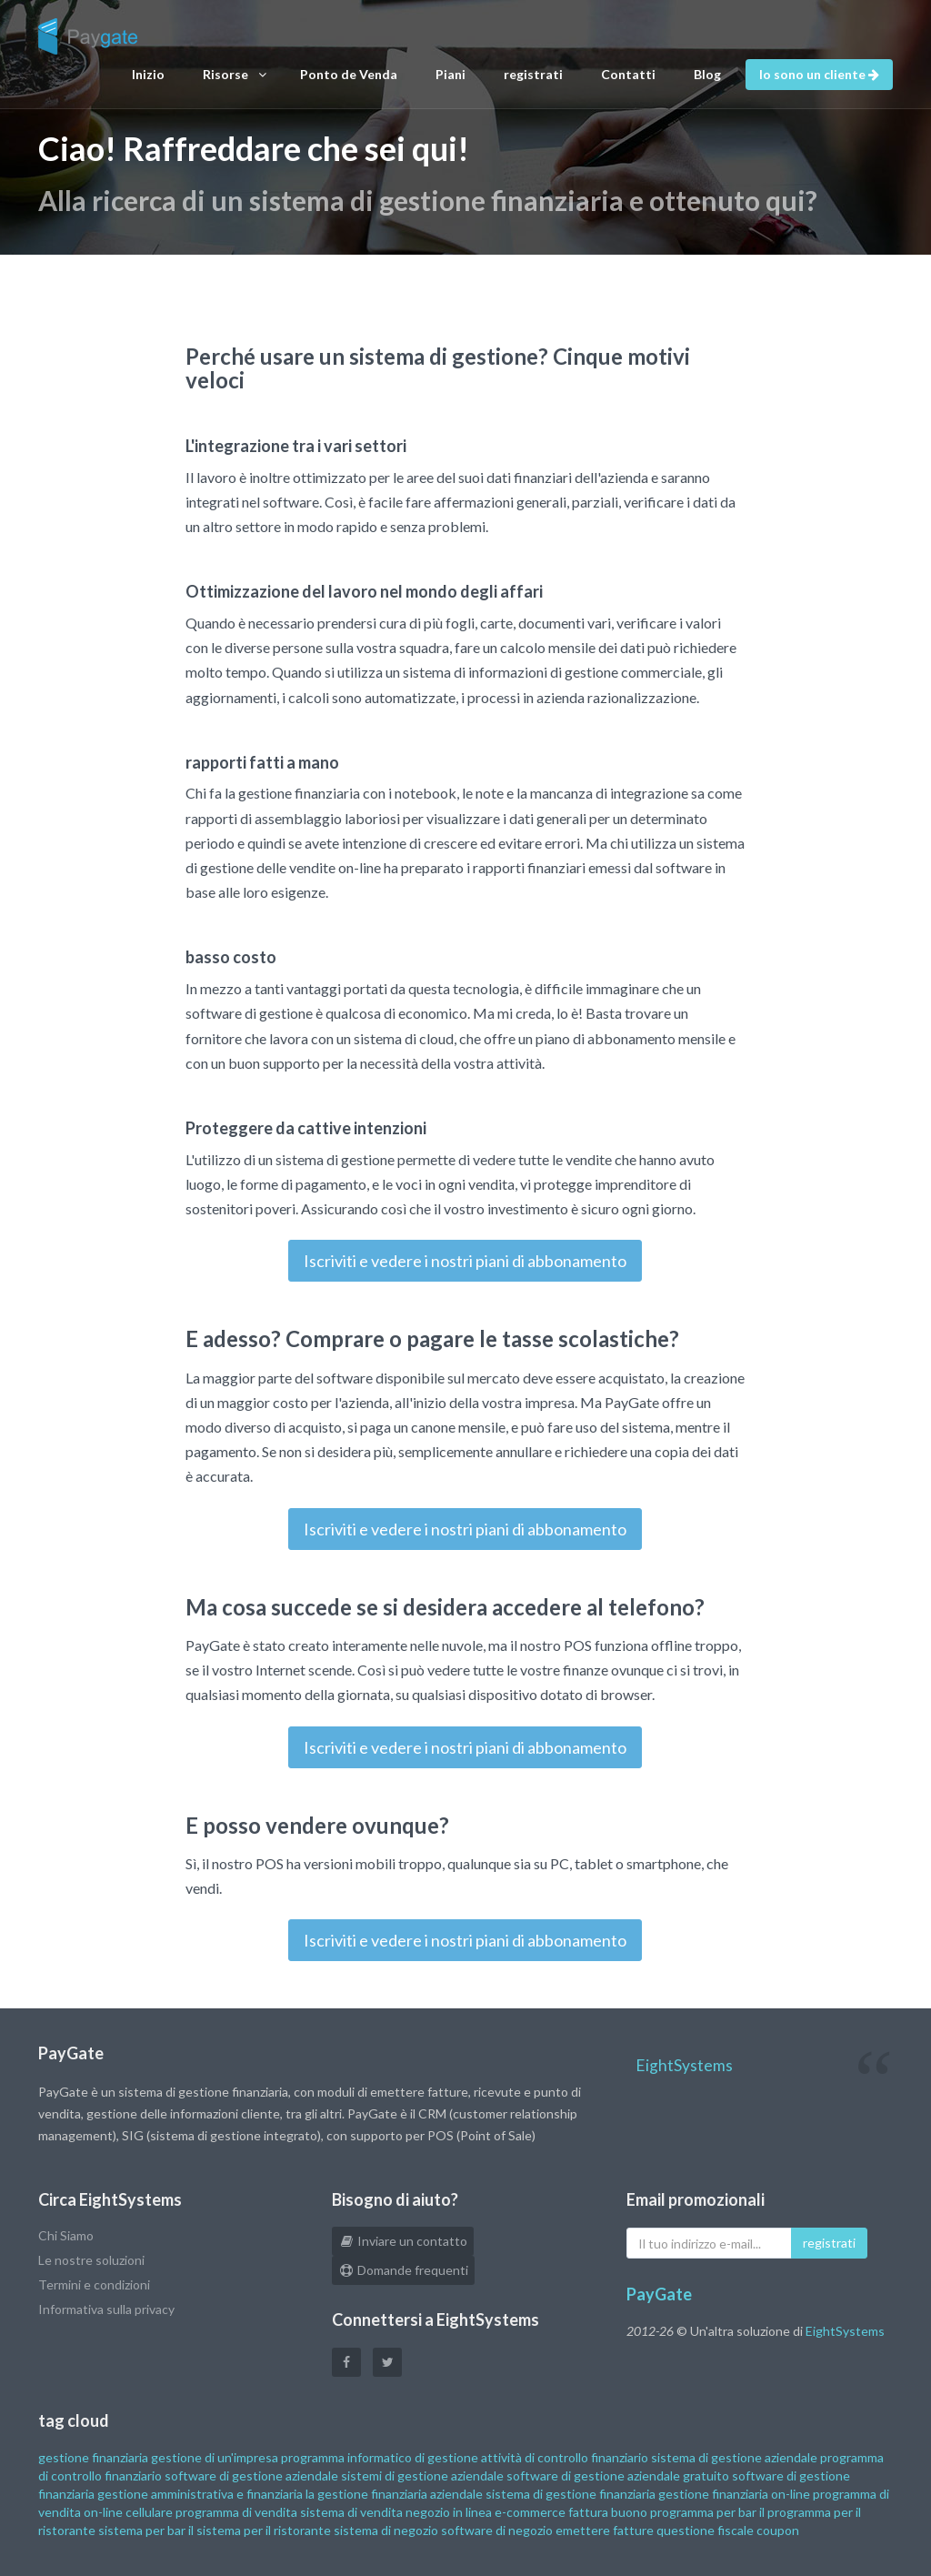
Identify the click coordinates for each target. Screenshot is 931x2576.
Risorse (234, 74)
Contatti (628, 74)
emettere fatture (605, 2530)
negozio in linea (448, 2512)
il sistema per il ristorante (259, 2530)
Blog (707, 74)
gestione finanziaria (93, 2457)
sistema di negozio (386, 2530)
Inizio (148, 74)
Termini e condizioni (94, 2284)
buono (629, 2512)
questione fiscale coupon (727, 2530)
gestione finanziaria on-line (734, 2493)
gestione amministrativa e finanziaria (200, 2493)
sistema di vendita (351, 2512)
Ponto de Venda (348, 74)
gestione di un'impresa (214, 2457)
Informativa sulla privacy (106, 2309)
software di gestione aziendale (251, 2475)
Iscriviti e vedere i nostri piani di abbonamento (465, 1261)
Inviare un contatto (402, 2241)
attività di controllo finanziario (564, 2457)
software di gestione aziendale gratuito (617, 2475)
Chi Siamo (66, 2235)
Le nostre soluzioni (91, 2260)
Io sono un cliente (819, 74)
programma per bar (703, 2512)
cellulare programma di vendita (211, 2512)
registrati (533, 74)
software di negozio (497, 2530)
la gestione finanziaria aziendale (394, 2493)
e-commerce (530, 2512)
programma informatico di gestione (379, 2457)
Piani (450, 74)
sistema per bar (141, 2530)
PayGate (659, 2294)
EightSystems (684, 2065)
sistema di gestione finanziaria (571, 2493)
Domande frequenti (403, 2270)
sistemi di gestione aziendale (422, 2475)
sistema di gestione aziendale (734, 2457)
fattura (588, 2512)
